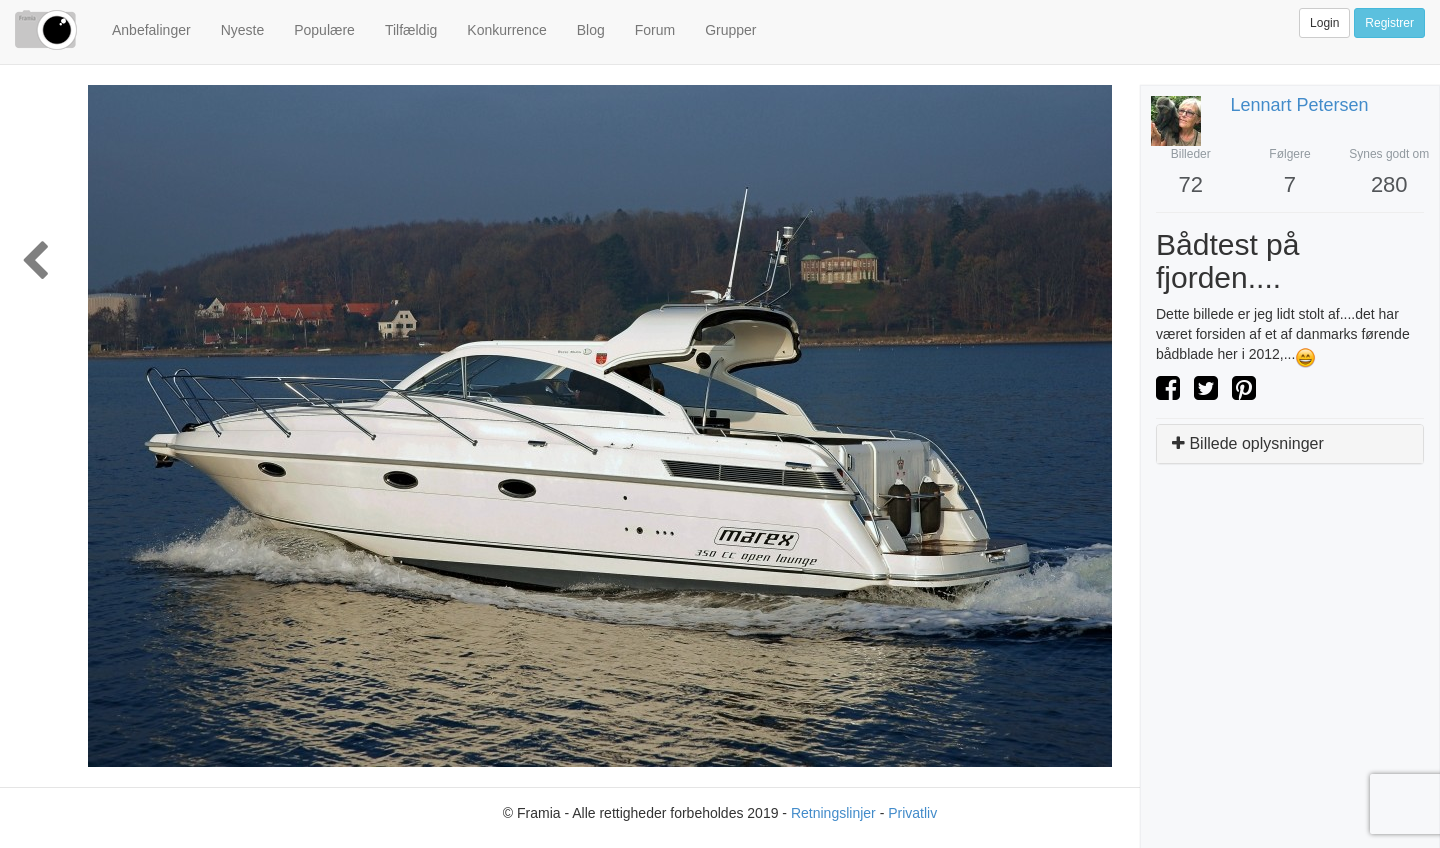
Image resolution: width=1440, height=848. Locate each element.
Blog (591, 30)
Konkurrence (506, 30)
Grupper (730, 30)
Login (1324, 23)
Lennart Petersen (1300, 105)
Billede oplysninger (1248, 443)
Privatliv (912, 813)
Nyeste (243, 30)
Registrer (1389, 23)
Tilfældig (411, 30)
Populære (324, 30)
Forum (655, 30)
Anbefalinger (151, 30)
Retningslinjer (833, 813)
